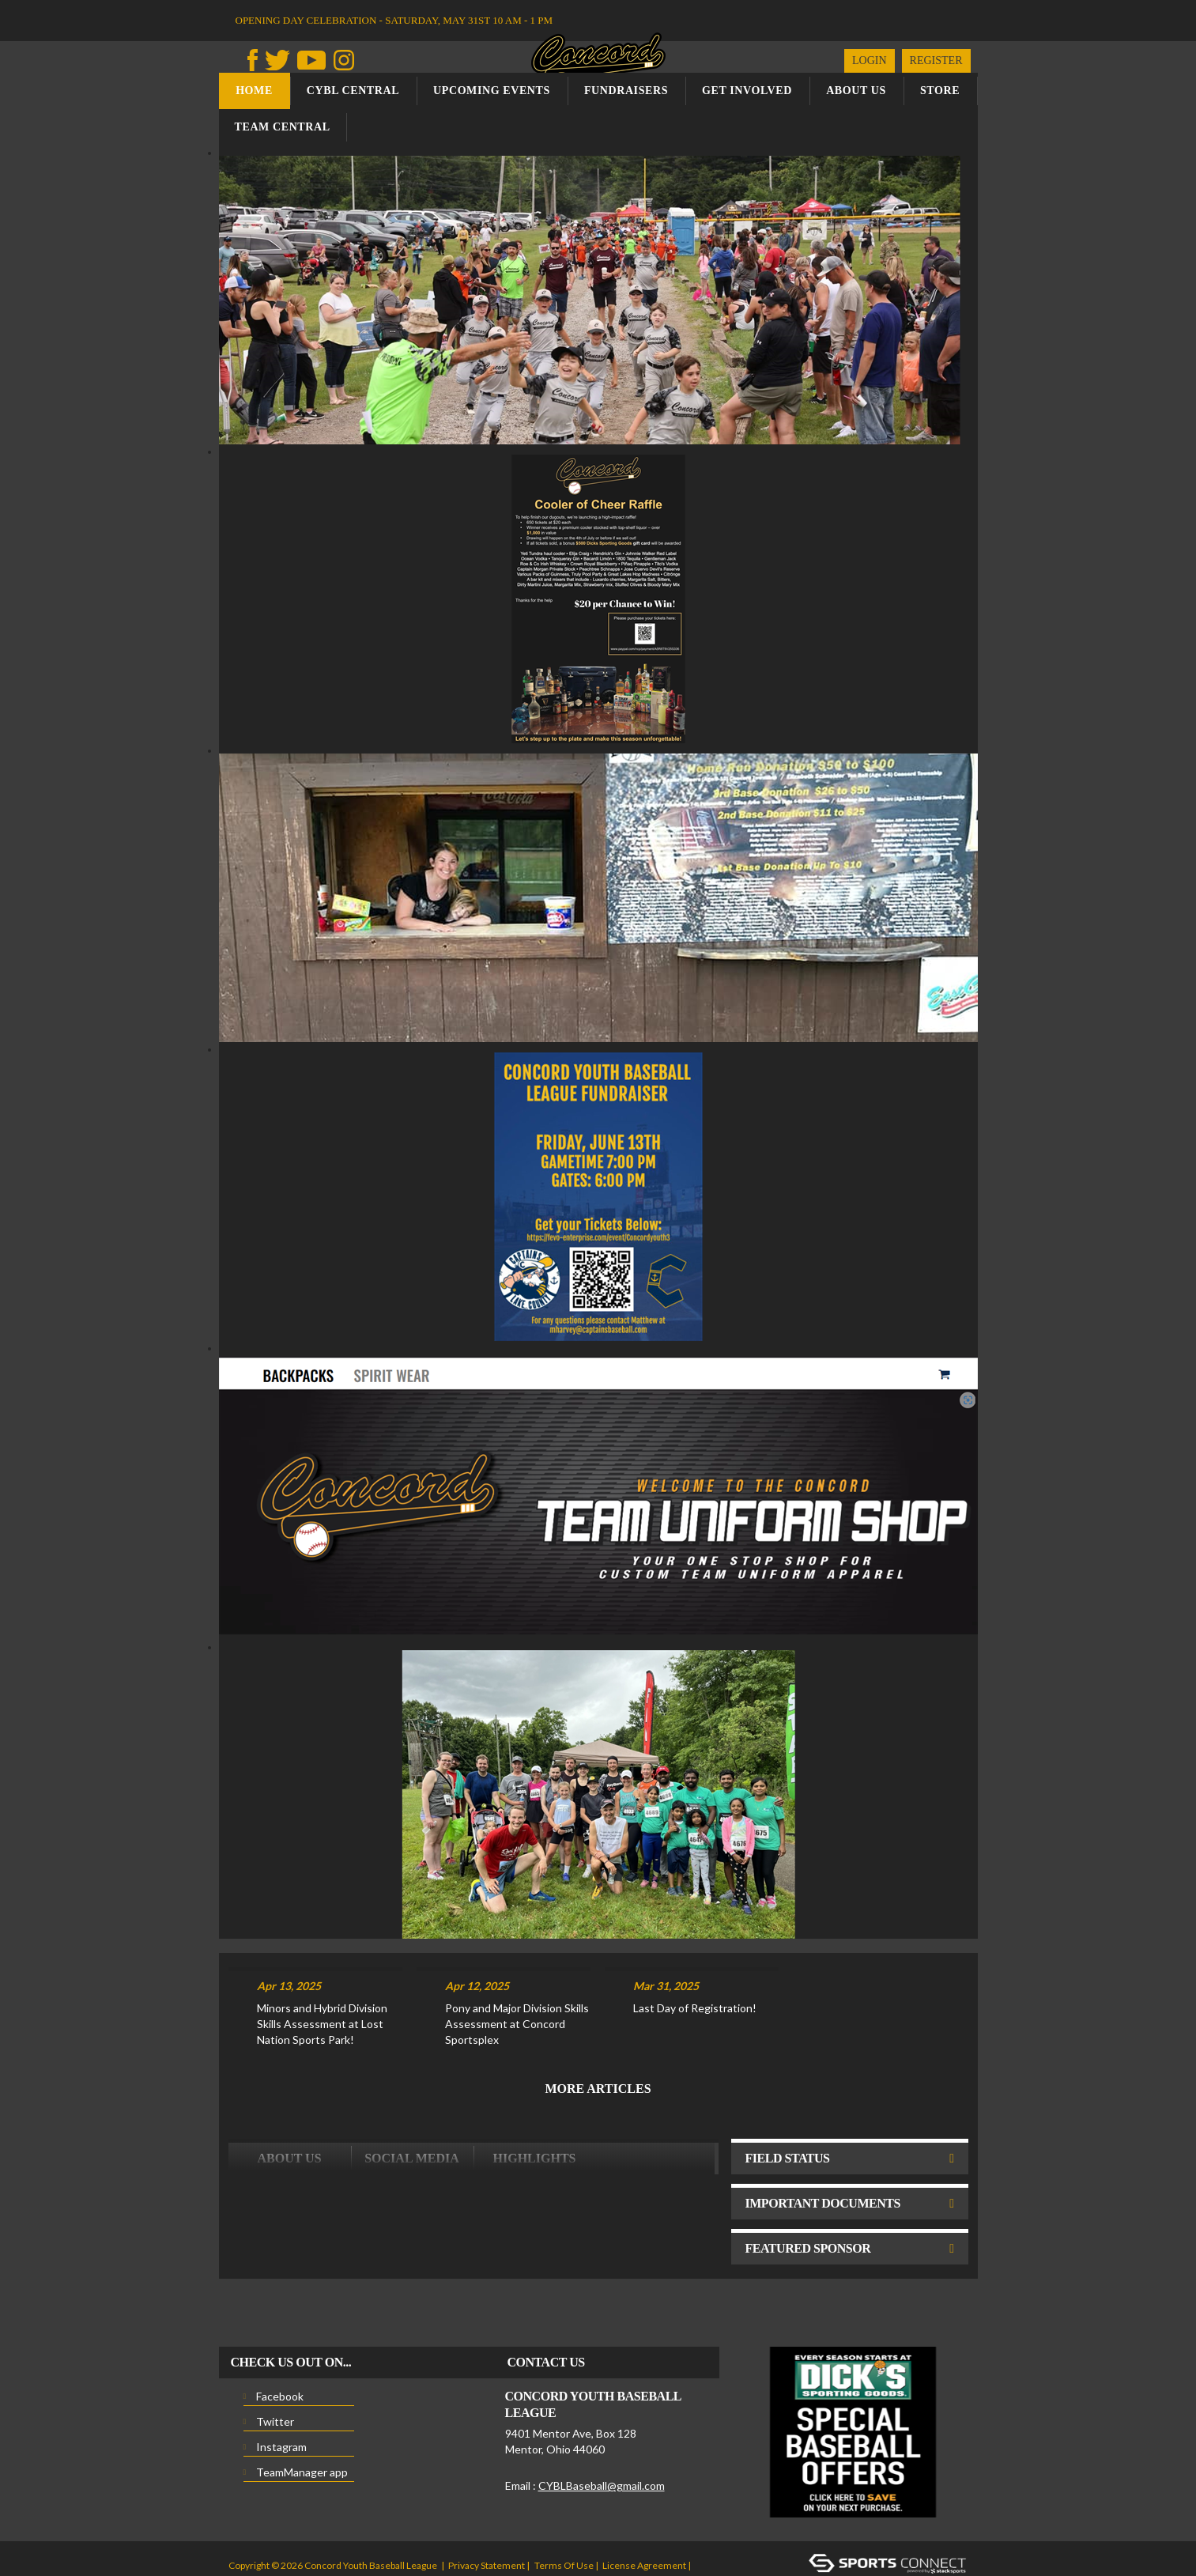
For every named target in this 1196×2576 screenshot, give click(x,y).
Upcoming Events (491, 90)
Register (936, 60)
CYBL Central (353, 90)
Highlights (534, 2096)
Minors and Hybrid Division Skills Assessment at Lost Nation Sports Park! (322, 1962)
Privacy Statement (486, 2504)
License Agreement (644, 2504)
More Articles (598, 2027)
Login (869, 60)
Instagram (281, 2385)
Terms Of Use (564, 2504)
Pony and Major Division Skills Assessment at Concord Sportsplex (517, 1962)
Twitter (275, 2359)
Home (254, 90)
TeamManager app (302, 2410)
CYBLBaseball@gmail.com (601, 2424)
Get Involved (747, 90)
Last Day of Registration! (694, 1946)
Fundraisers (626, 90)
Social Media (411, 2096)
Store (940, 90)
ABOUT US (289, 2096)
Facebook (280, 2334)
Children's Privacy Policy (280, 2527)
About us (856, 90)
